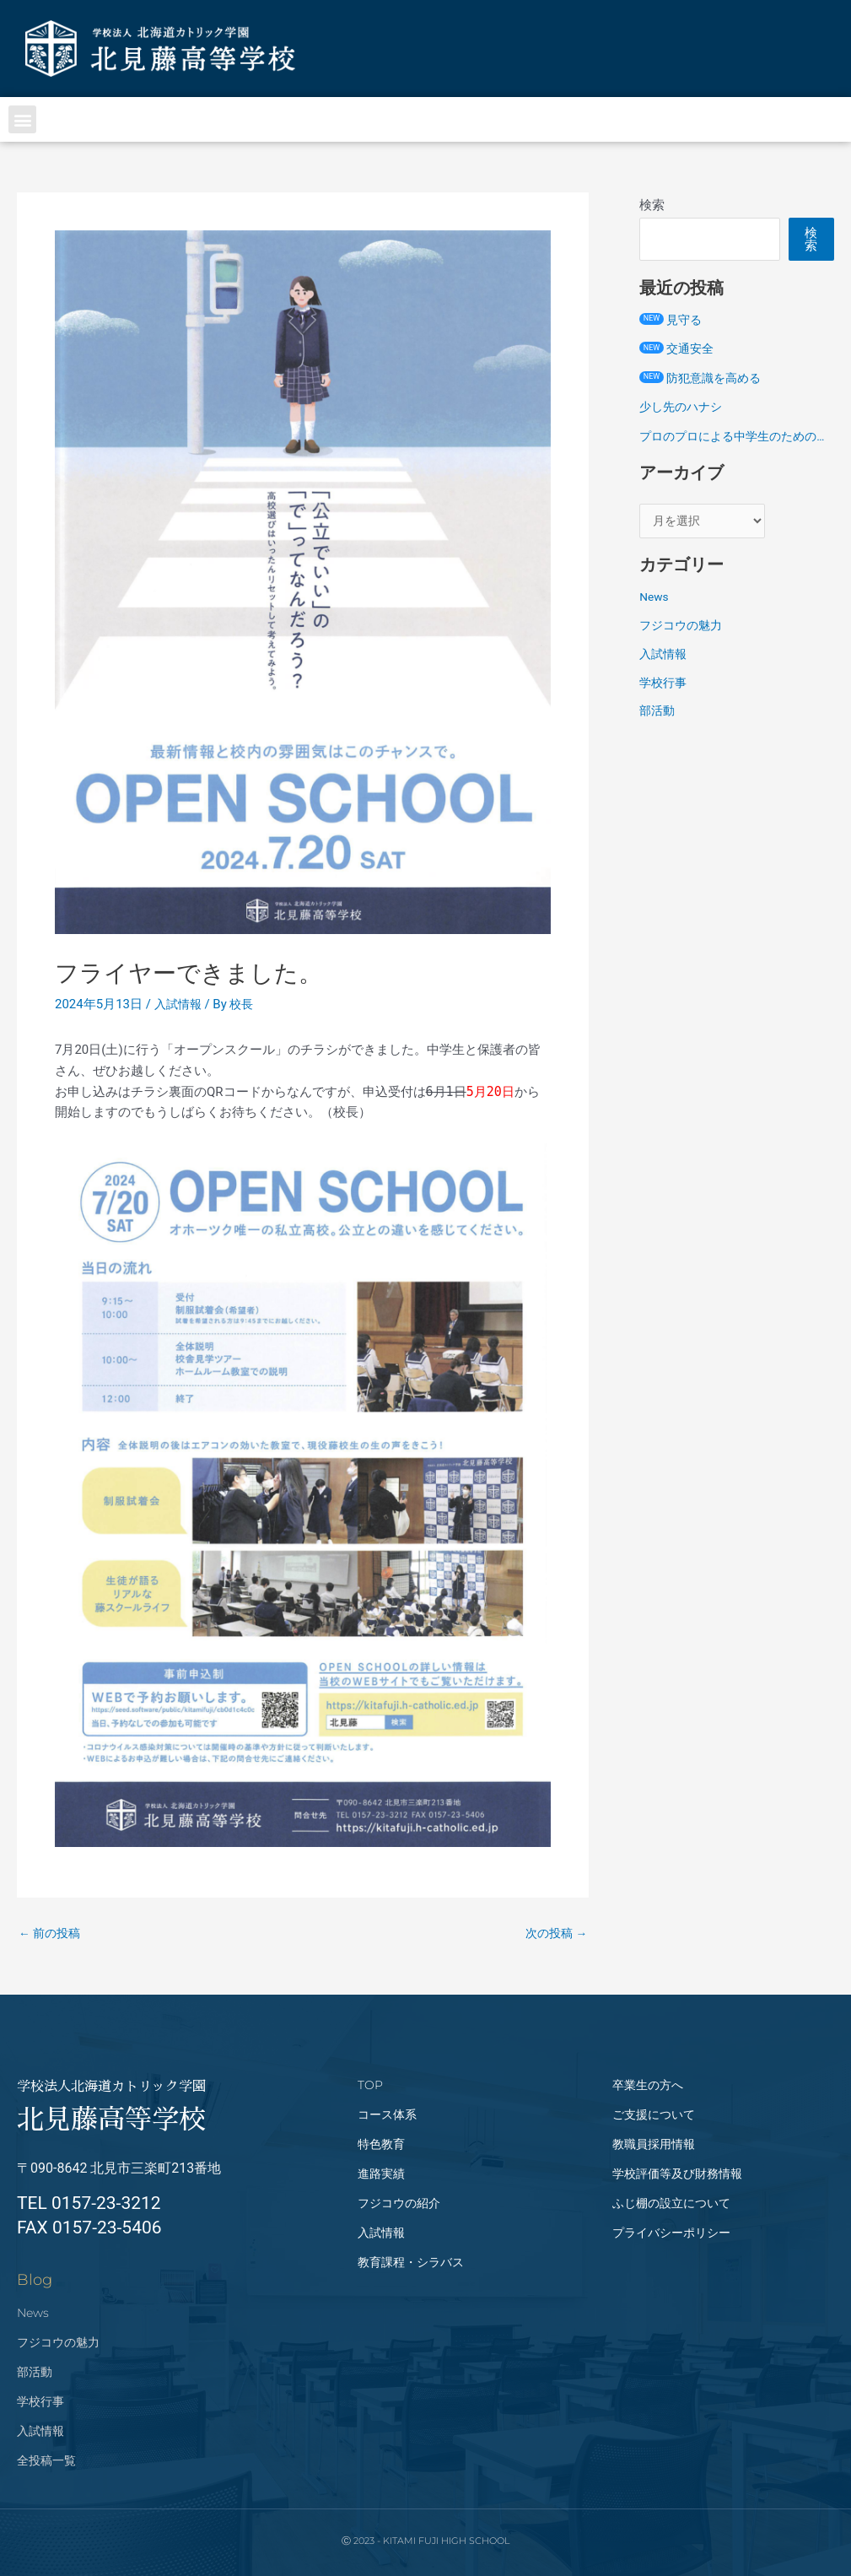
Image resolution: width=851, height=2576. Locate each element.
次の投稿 (554, 1933)
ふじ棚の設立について (671, 2203)
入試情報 (179, 1004)
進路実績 (381, 2173)
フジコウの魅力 (683, 648)
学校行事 (664, 704)
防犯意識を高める (703, 378)
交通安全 (678, 348)
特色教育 (381, 2144)
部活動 (658, 733)
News (655, 619)
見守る (671, 319)
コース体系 (387, 2114)
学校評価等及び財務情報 (677, 2173)
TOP (370, 2085)
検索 (652, 205)
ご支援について (653, 2114)
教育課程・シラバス (411, 2262)
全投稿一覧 (46, 2460)
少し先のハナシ (683, 406)
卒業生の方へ (647, 2085)
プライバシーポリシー (671, 2232)
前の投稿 (52, 1933)
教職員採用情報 (653, 2144)
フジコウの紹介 (399, 2203)
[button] (22, 119)
